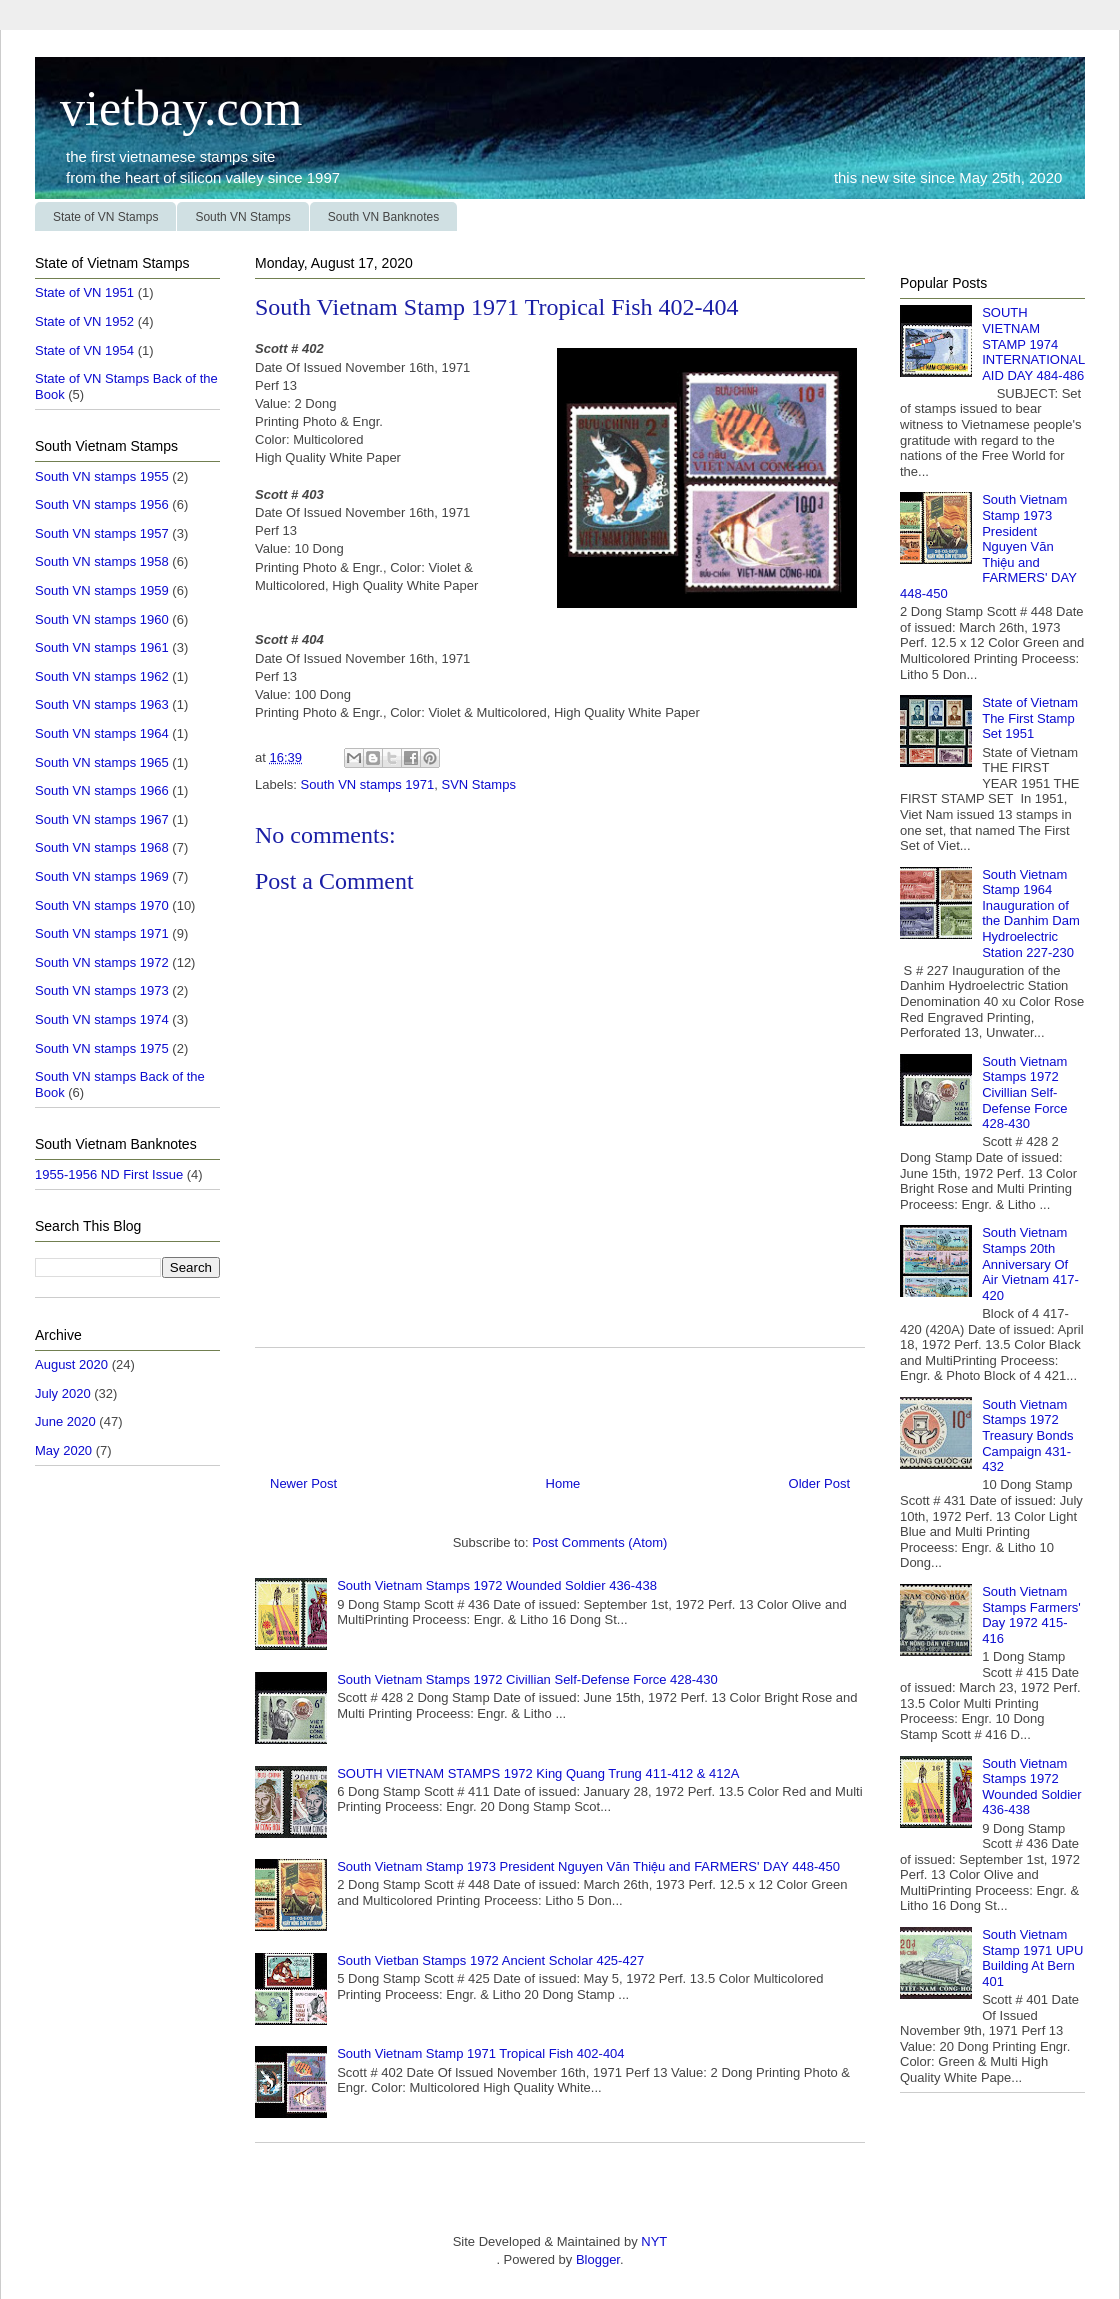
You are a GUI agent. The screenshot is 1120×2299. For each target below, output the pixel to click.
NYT (653, 2241)
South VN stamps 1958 (102, 561)
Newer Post (303, 1483)
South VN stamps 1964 (102, 733)
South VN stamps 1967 (102, 819)
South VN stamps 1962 (102, 676)
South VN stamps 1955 (102, 476)
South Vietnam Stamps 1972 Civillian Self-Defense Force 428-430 (527, 1679)
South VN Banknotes (383, 217)
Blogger (598, 2259)
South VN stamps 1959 (102, 590)
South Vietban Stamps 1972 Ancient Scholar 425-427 (490, 1960)
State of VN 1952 (84, 321)
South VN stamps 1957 (102, 533)
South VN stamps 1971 (368, 784)
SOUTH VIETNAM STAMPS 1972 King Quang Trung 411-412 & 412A (538, 1773)
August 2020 (71, 1364)
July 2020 (63, 1393)
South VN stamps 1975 (102, 1048)
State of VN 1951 (84, 292)
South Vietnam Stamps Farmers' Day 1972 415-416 (1031, 1615)
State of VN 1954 (84, 350)
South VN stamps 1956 (102, 504)
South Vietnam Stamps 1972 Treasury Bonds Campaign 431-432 (1027, 1435)
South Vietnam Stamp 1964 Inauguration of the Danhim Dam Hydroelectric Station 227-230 (1031, 913)
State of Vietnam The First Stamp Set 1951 (1030, 718)
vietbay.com (169, 108)
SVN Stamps (478, 784)
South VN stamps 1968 (102, 847)
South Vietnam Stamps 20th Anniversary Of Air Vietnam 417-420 (1030, 1263)
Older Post (819, 1483)
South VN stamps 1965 (102, 762)
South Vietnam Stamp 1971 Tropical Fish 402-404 (480, 2053)
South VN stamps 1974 (102, 1019)
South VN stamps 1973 (102, 990)
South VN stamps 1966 (102, 790)
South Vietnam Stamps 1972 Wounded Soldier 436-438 (497, 1585)
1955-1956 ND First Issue (109, 1174)
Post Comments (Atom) (599, 1542)
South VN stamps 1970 (102, 905)
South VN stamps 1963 (102, 704)
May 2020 (63, 1450)
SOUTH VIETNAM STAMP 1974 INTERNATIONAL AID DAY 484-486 (1033, 343)
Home (563, 1483)
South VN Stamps (242, 217)
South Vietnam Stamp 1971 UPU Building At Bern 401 (1032, 1958)
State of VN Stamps (105, 217)
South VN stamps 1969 (102, 876)
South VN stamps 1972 (102, 962)
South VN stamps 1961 (102, 647)
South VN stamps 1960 (102, 619)
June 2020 (65, 1421)
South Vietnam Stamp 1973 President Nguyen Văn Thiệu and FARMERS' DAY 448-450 (588, 1866)
